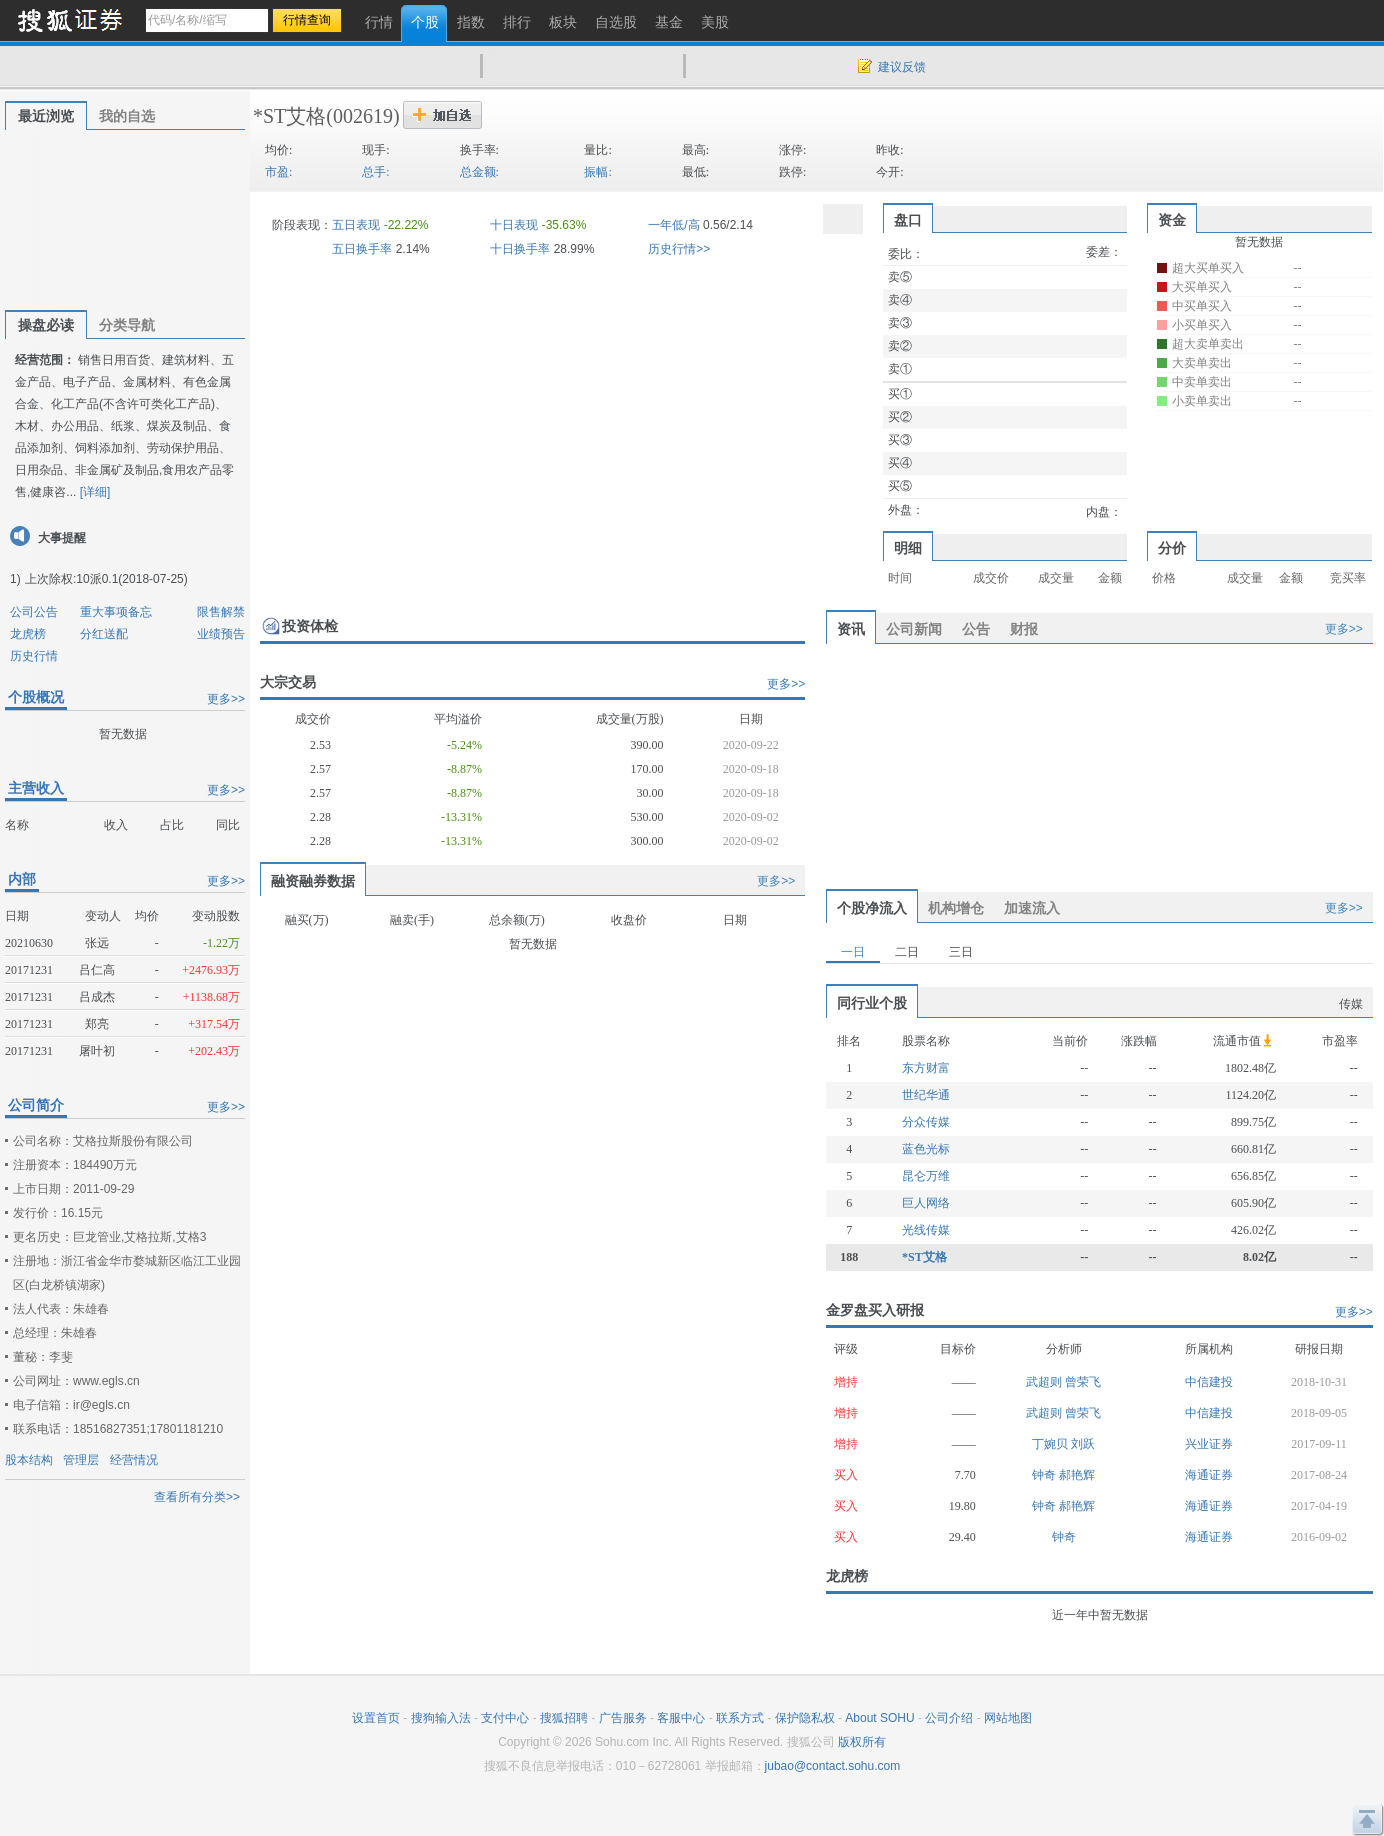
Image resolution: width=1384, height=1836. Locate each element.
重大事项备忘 (116, 612)
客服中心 (681, 1718)
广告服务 (623, 1718)
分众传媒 (926, 1122)
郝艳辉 (1077, 1475)
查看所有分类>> (197, 1497)
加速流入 (1032, 908)
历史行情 (34, 656)
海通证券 (1209, 1475)
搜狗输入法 (441, 1718)
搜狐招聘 (564, 1718)
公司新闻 (914, 629)
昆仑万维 (926, 1176)
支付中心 (505, 1718)
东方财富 (926, 1068)
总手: (375, 172)
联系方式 (740, 1718)
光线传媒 (926, 1230)
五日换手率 (362, 249)
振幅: (597, 172)
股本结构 (29, 1460)
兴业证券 (1209, 1444)
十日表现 (514, 225)
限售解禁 (221, 612)
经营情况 (134, 1460)
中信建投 (1209, 1382)
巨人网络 (926, 1203)
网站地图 (1008, 1718)
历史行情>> (679, 249)
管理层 (81, 1460)
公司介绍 (949, 1718)
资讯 (851, 629)
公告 (976, 629)
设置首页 (376, 1718)
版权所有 (862, 1742)
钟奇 (1045, 1475)
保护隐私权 (805, 1718)
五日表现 (356, 225)
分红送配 (104, 634)
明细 (908, 548)
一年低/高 (673, 225)
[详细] (95, 492)
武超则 (1045, 1382)
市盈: (278, 172)
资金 (1172, 220)
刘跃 (1083, 1444)
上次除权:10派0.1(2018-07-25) (106, 579)
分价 (1172, 548)
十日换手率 (520, 249)
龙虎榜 (28, 634)
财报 (1024, 629)
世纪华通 (926, 1095)
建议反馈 (902, 67)
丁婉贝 (1051, 1444)
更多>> (226, 699)
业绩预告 (221, 634)
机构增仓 (956, 908)
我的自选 (127, 116)
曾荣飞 (1083, 1382)
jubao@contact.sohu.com (833, 1766)
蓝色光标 (926, 1149)
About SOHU (879, 1718)
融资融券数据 (313, 881)
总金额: (479, 172)
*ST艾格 (289, 116)
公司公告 (34, 612)
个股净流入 (872, 908)
